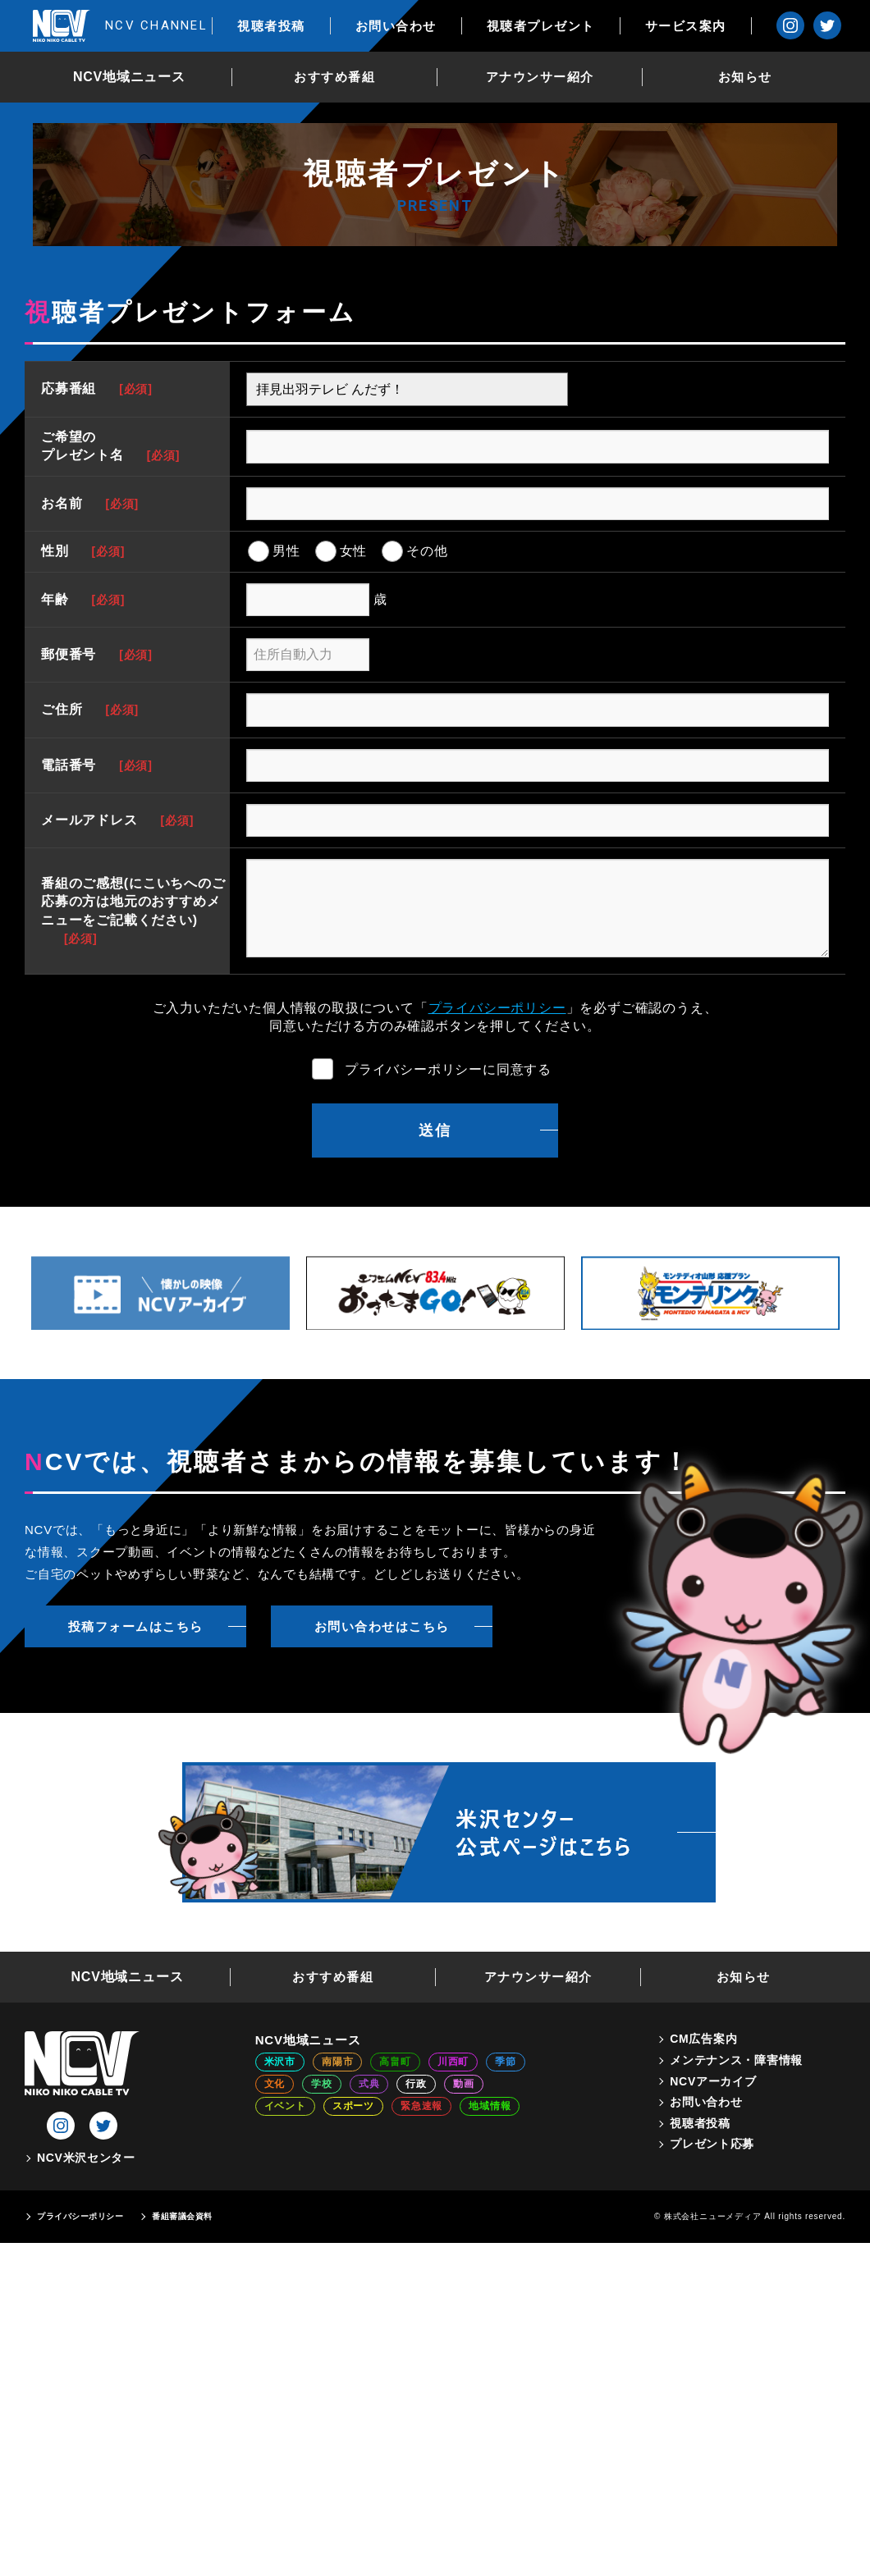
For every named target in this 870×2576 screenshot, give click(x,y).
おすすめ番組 (341, 77)
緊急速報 (421, 2106)
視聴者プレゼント (553, 26)
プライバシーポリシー (497, 1008)
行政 (416, 2084)
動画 (463, 2084)
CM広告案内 (703, 2038)
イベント (285, 2106)
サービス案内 (698, 26)
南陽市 (337, 2061)
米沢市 (279, 2061)
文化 (275, 2084)
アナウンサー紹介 (546, 77)
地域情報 (490, 2106)
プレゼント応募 (712, 2143)
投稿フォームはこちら (136, 1626)
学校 (321, 2084)
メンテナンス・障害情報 (736, 2060)
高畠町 (394, 2061)
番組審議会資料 (182, 2216)
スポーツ (353, 2106)
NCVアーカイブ (713, 2081)
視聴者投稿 (284, 26)
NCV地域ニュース (136, 77)
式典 (369, 2084)
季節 (505, 2061)
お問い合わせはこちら (382, 1626)
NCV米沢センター (86, 2157)
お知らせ (752, 77)
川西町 (453, 2061)
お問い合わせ (408, 26)
